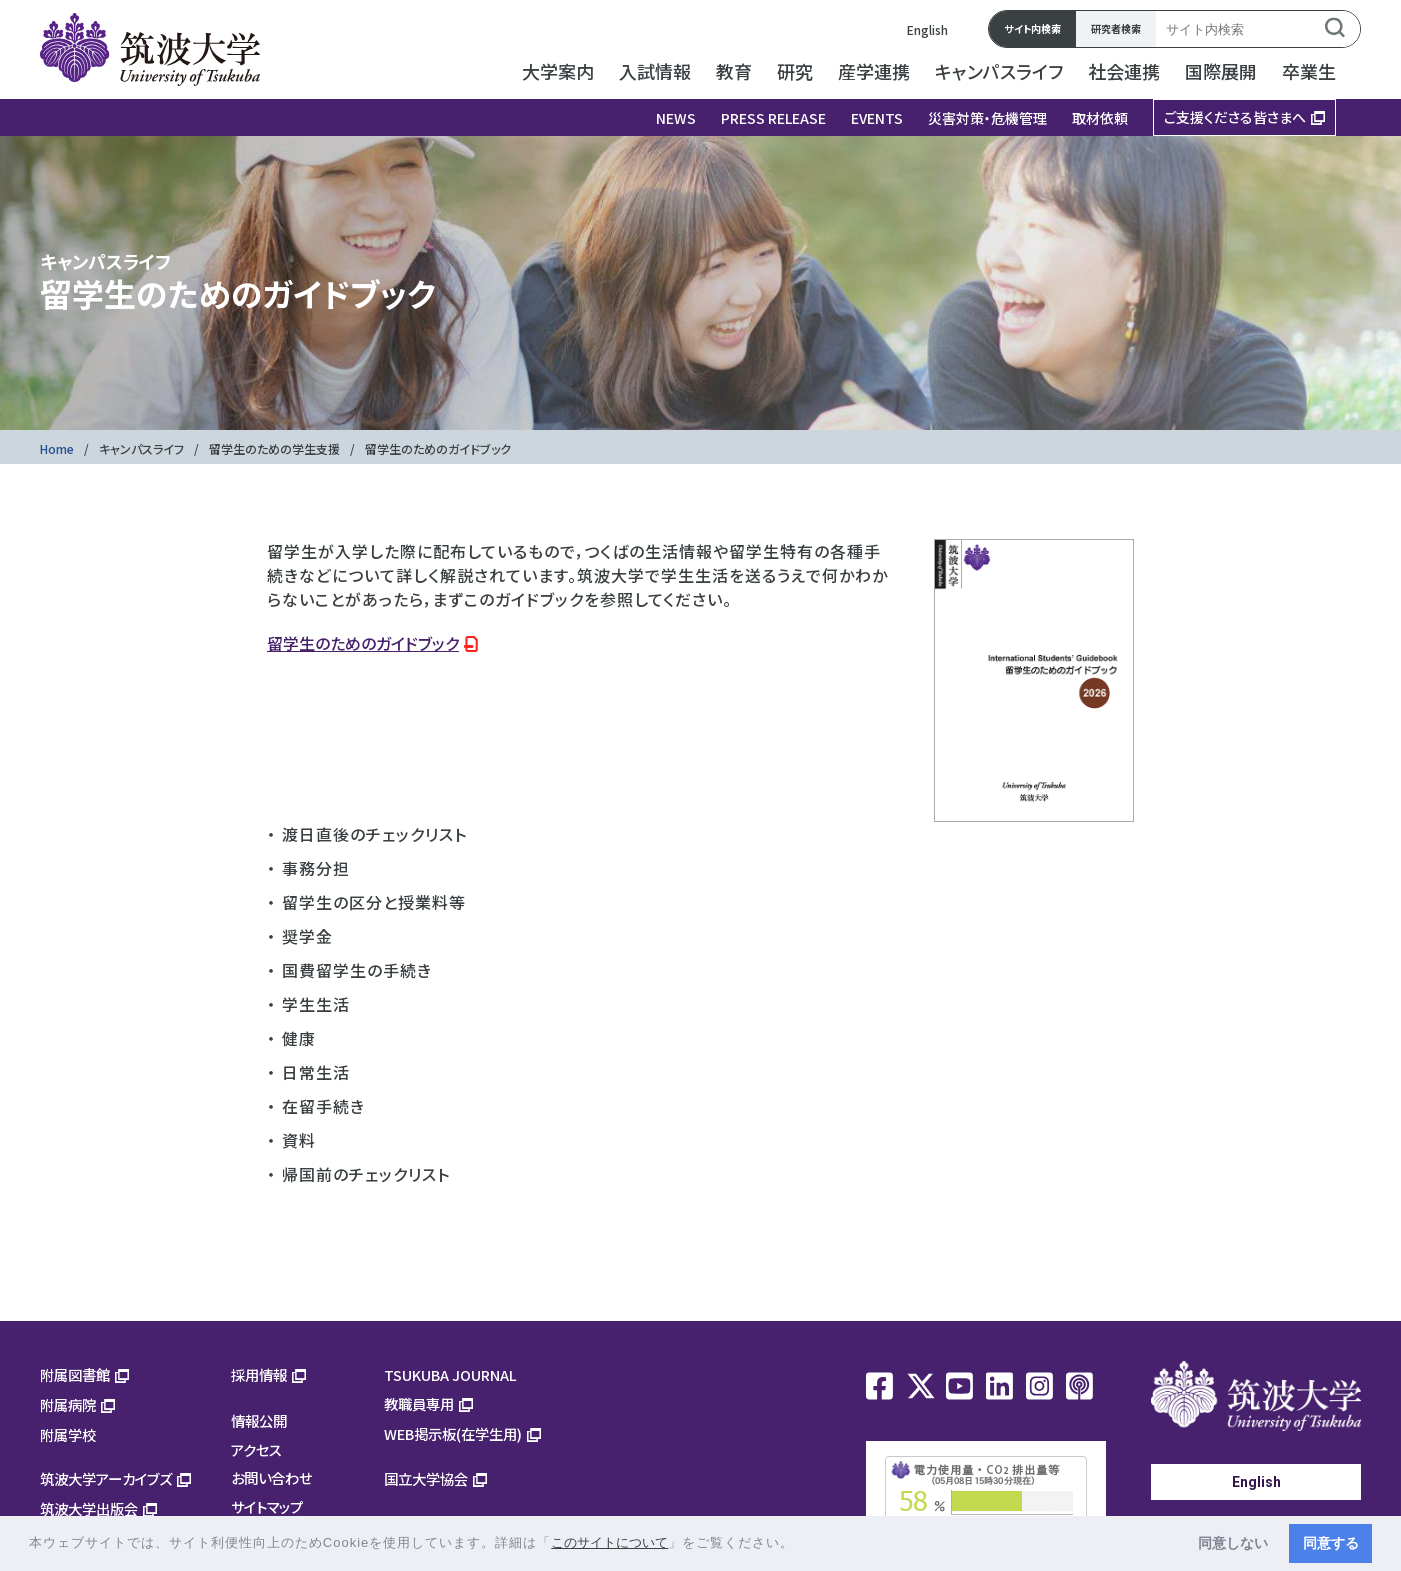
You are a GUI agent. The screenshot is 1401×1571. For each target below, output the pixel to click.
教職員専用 (419, 1403)
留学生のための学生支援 (274, 448)
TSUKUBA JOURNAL (450, 1374)
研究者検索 (1116, 28)
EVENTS (877, 118)
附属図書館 (75, 1374)
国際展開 (1221, 71)
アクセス (256, 1449)
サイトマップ (267, 1506)
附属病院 (68, 1404)
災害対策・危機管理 (987, 118)
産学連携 (874, 71)
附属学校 (68, 1434)
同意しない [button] (1233, 1543)
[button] (801, 1544)
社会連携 (1124, 71)
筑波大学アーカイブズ (106, 1478)
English (927, 29)
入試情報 (655, 71)
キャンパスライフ (999, 71)
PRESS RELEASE (773, 118)
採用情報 (259, 1374)
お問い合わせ (271, 1477)
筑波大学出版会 (89, 1508)
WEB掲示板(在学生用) (453, 1433)
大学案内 (558, 71)
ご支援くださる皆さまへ (1235, 117)
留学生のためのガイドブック (363, 643)
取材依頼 (1100, 118)
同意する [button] (1331, 1543)
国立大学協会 (426, 1478)
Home (57, 448)
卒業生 (1309, 71)
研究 (795, 71)
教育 (734, 71)
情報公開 (259, 1420)
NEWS (676, 118)
